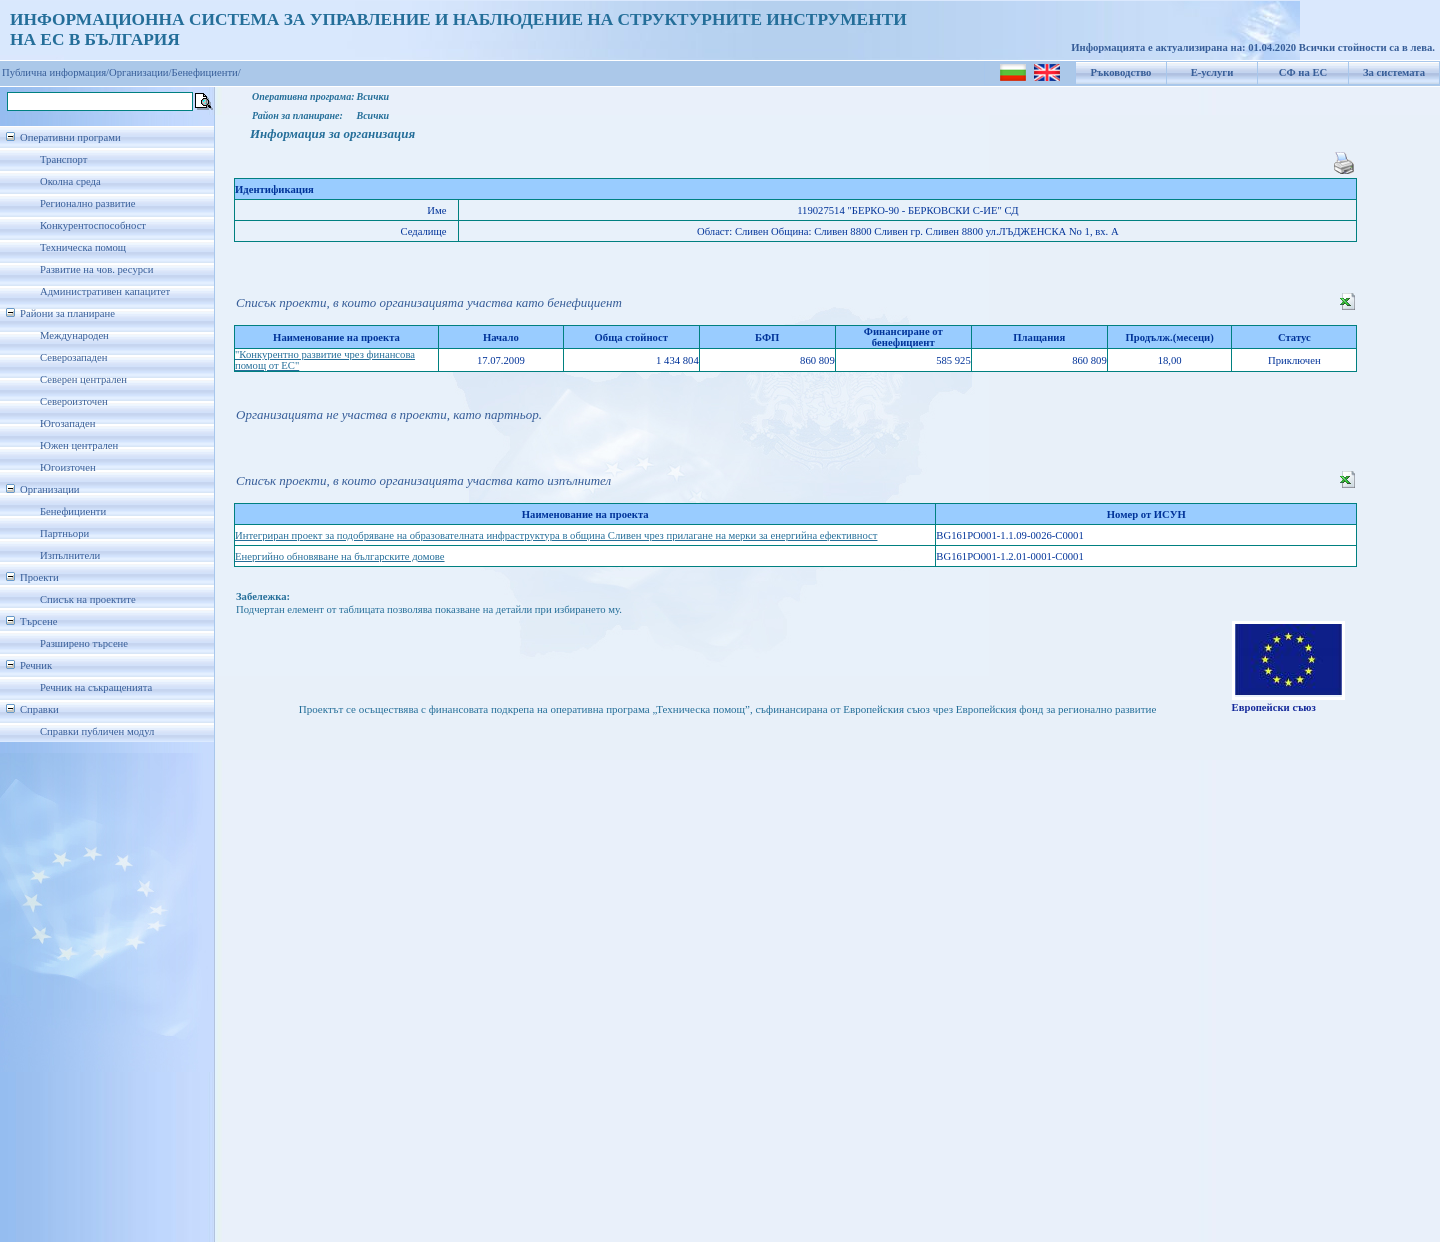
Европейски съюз (1274, 707)
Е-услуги (1212, 72)
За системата (1394, 72)
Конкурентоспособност (93, 225)
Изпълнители (70, 555)
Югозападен (67, 423)
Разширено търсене (84, 643)
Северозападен (73, 357)
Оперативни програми (70, 137)
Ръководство (1121, 72)
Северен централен (83, 379)
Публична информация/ (55, 72)
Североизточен (74, 401)
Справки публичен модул (97, 731)
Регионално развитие (88, 203)
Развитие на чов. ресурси (97, 269)
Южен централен (79, 445)
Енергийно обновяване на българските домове (340, 556)
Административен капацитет (105, 291)
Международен (74, 335)
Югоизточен (68, 467)
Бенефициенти (73, 511)
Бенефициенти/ (206, 72)
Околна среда (70, 181)
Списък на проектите (88, 599)
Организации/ (140, 72)
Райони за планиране (67, 313)
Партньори (64, 533)
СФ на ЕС (1303, 72)
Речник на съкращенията (96, 687)
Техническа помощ (83, 247)
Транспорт (63, 159)
